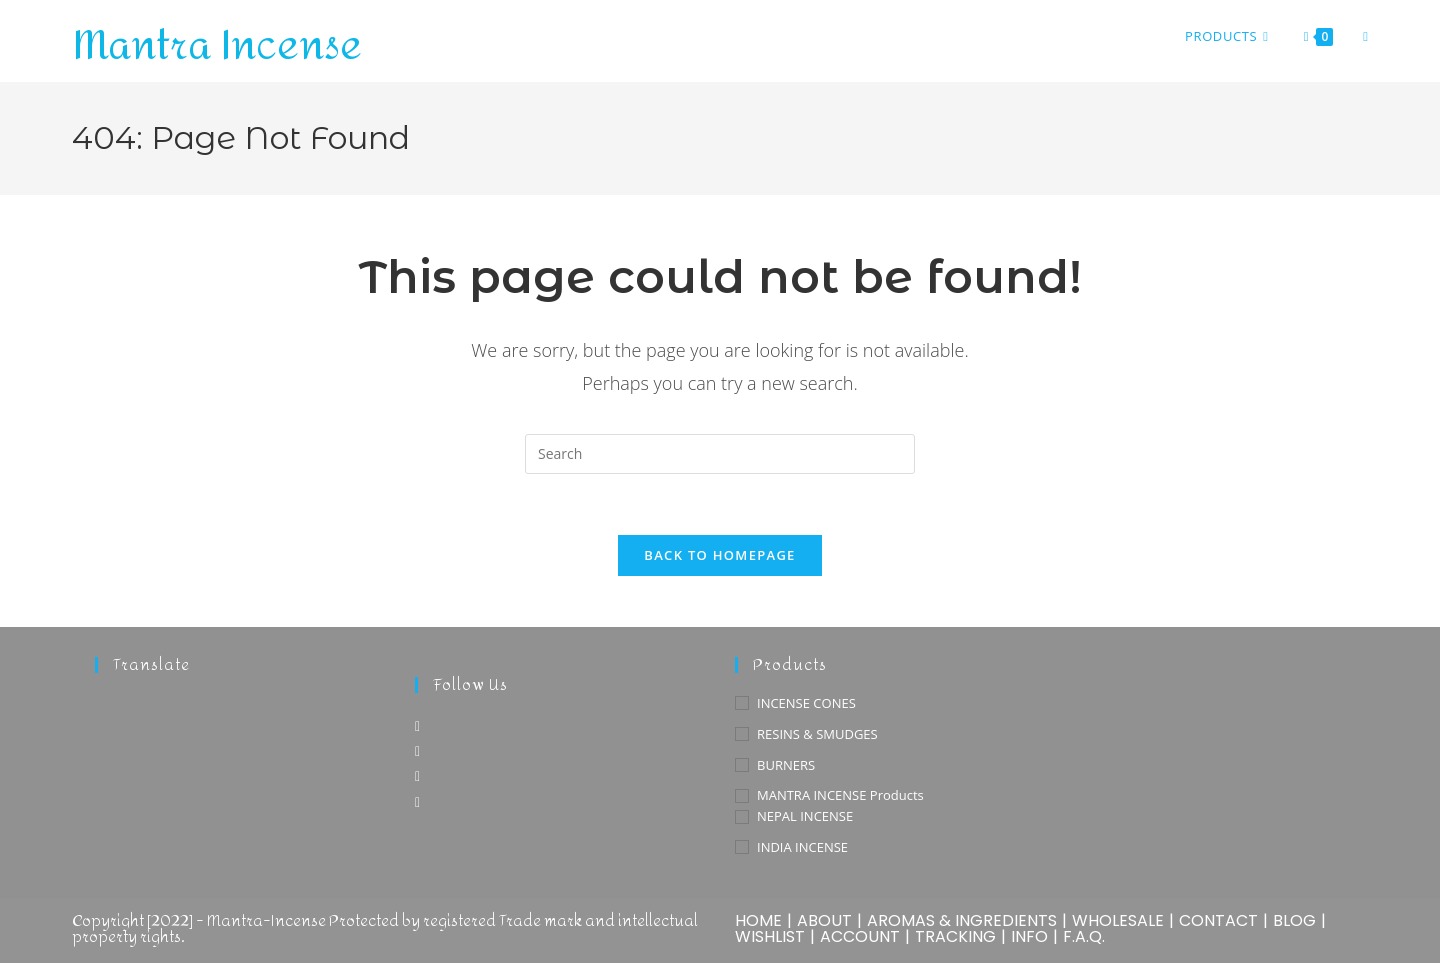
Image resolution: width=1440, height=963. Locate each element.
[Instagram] (417, 750)
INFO (1029, 936)
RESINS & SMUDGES (817, 734)
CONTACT (1218, 920)
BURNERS (786, 765)
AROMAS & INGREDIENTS (962, 920)
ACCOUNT (860, 936)
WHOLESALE (1118, 920)
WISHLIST (770, 936)
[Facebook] (417, 725)
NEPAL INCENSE (805, 816)
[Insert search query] (720, 454)
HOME (758, 920)
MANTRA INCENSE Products (840, 795)
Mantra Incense (217, 46)
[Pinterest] (417, 775)
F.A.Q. (1084, 936)
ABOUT (824, 920)
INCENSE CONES (806, 703)
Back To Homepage (719, 555)
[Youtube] (417, 801)
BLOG (1294, 920)
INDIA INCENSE (802, 847)
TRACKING (955, 936)
